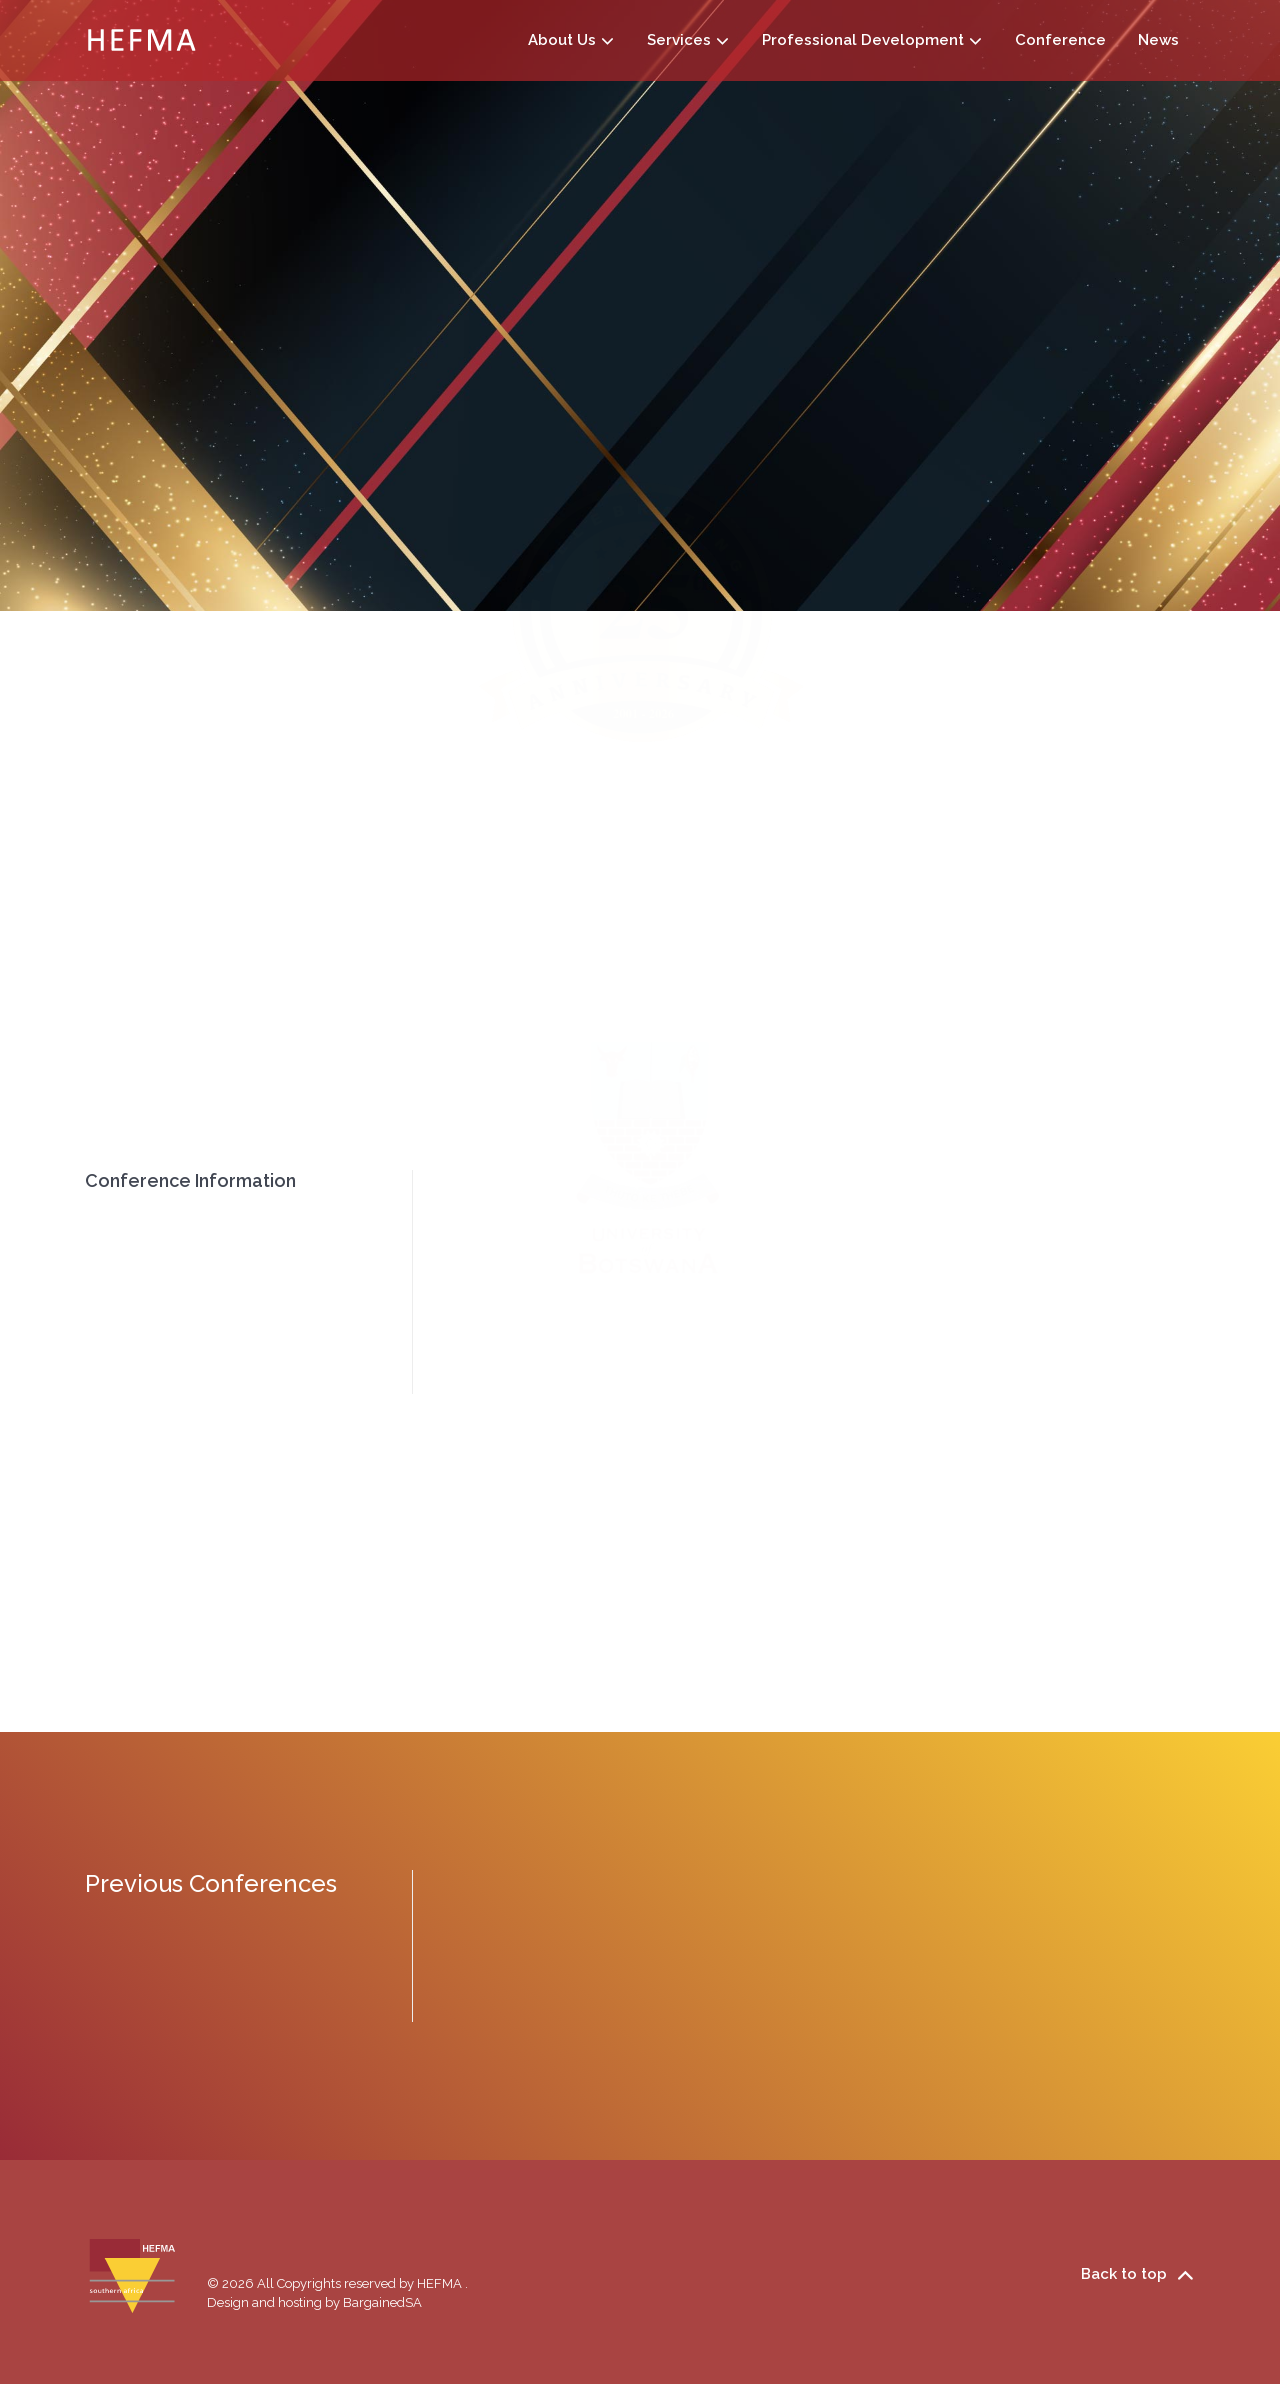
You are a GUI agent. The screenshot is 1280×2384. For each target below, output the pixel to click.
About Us (579, 39)
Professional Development (872, 39)
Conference (1060, 40)
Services (688, 39)
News (1158, 40)
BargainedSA (382, 2302)
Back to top (1138, 2275)
